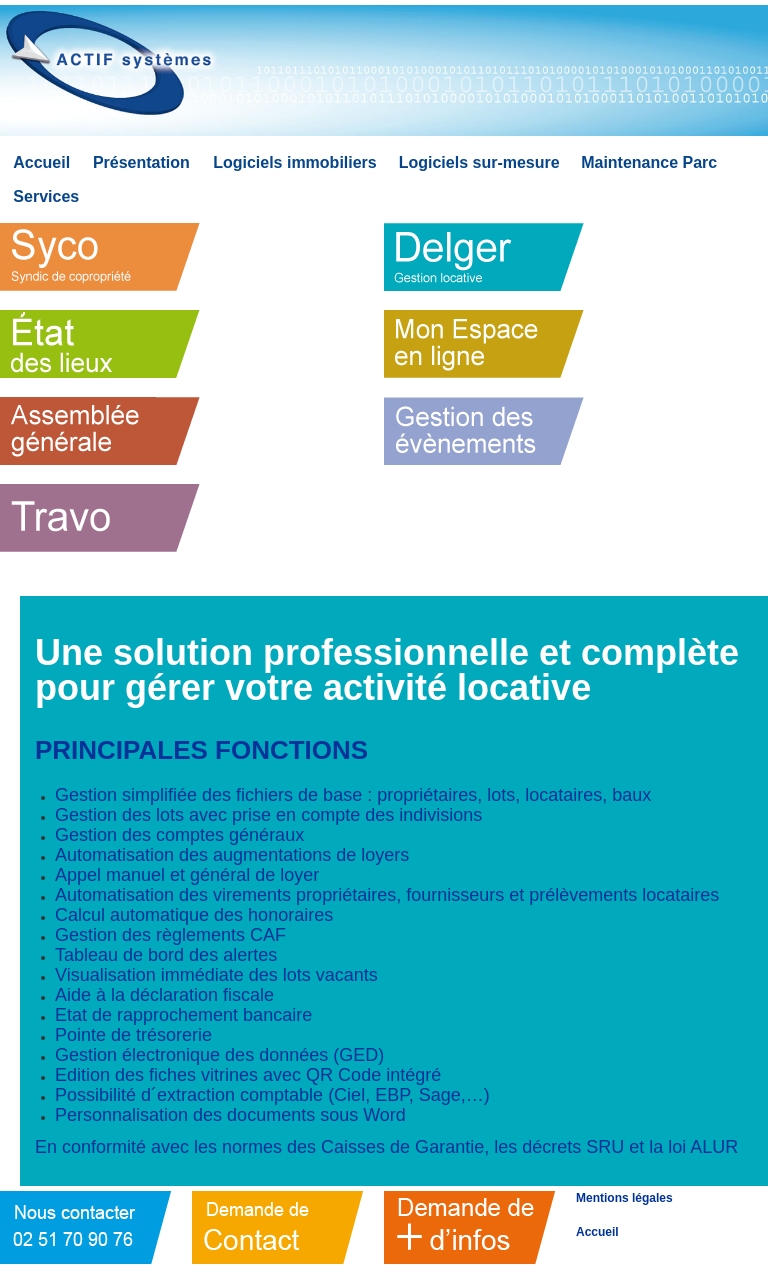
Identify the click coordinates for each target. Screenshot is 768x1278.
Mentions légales (624, 1198)
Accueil (597, 1232)
